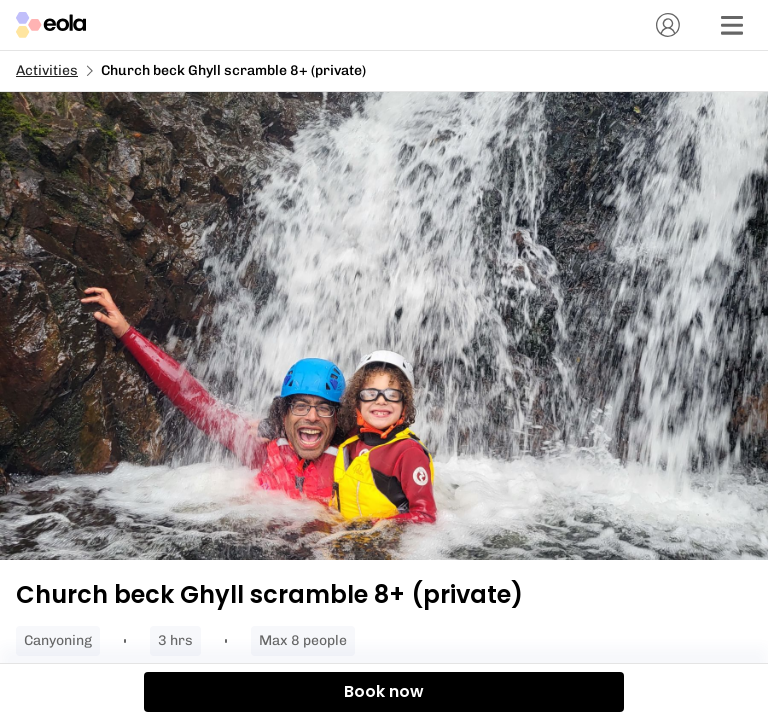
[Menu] (732, 25)
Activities (47, 70)
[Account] (668, 25)
